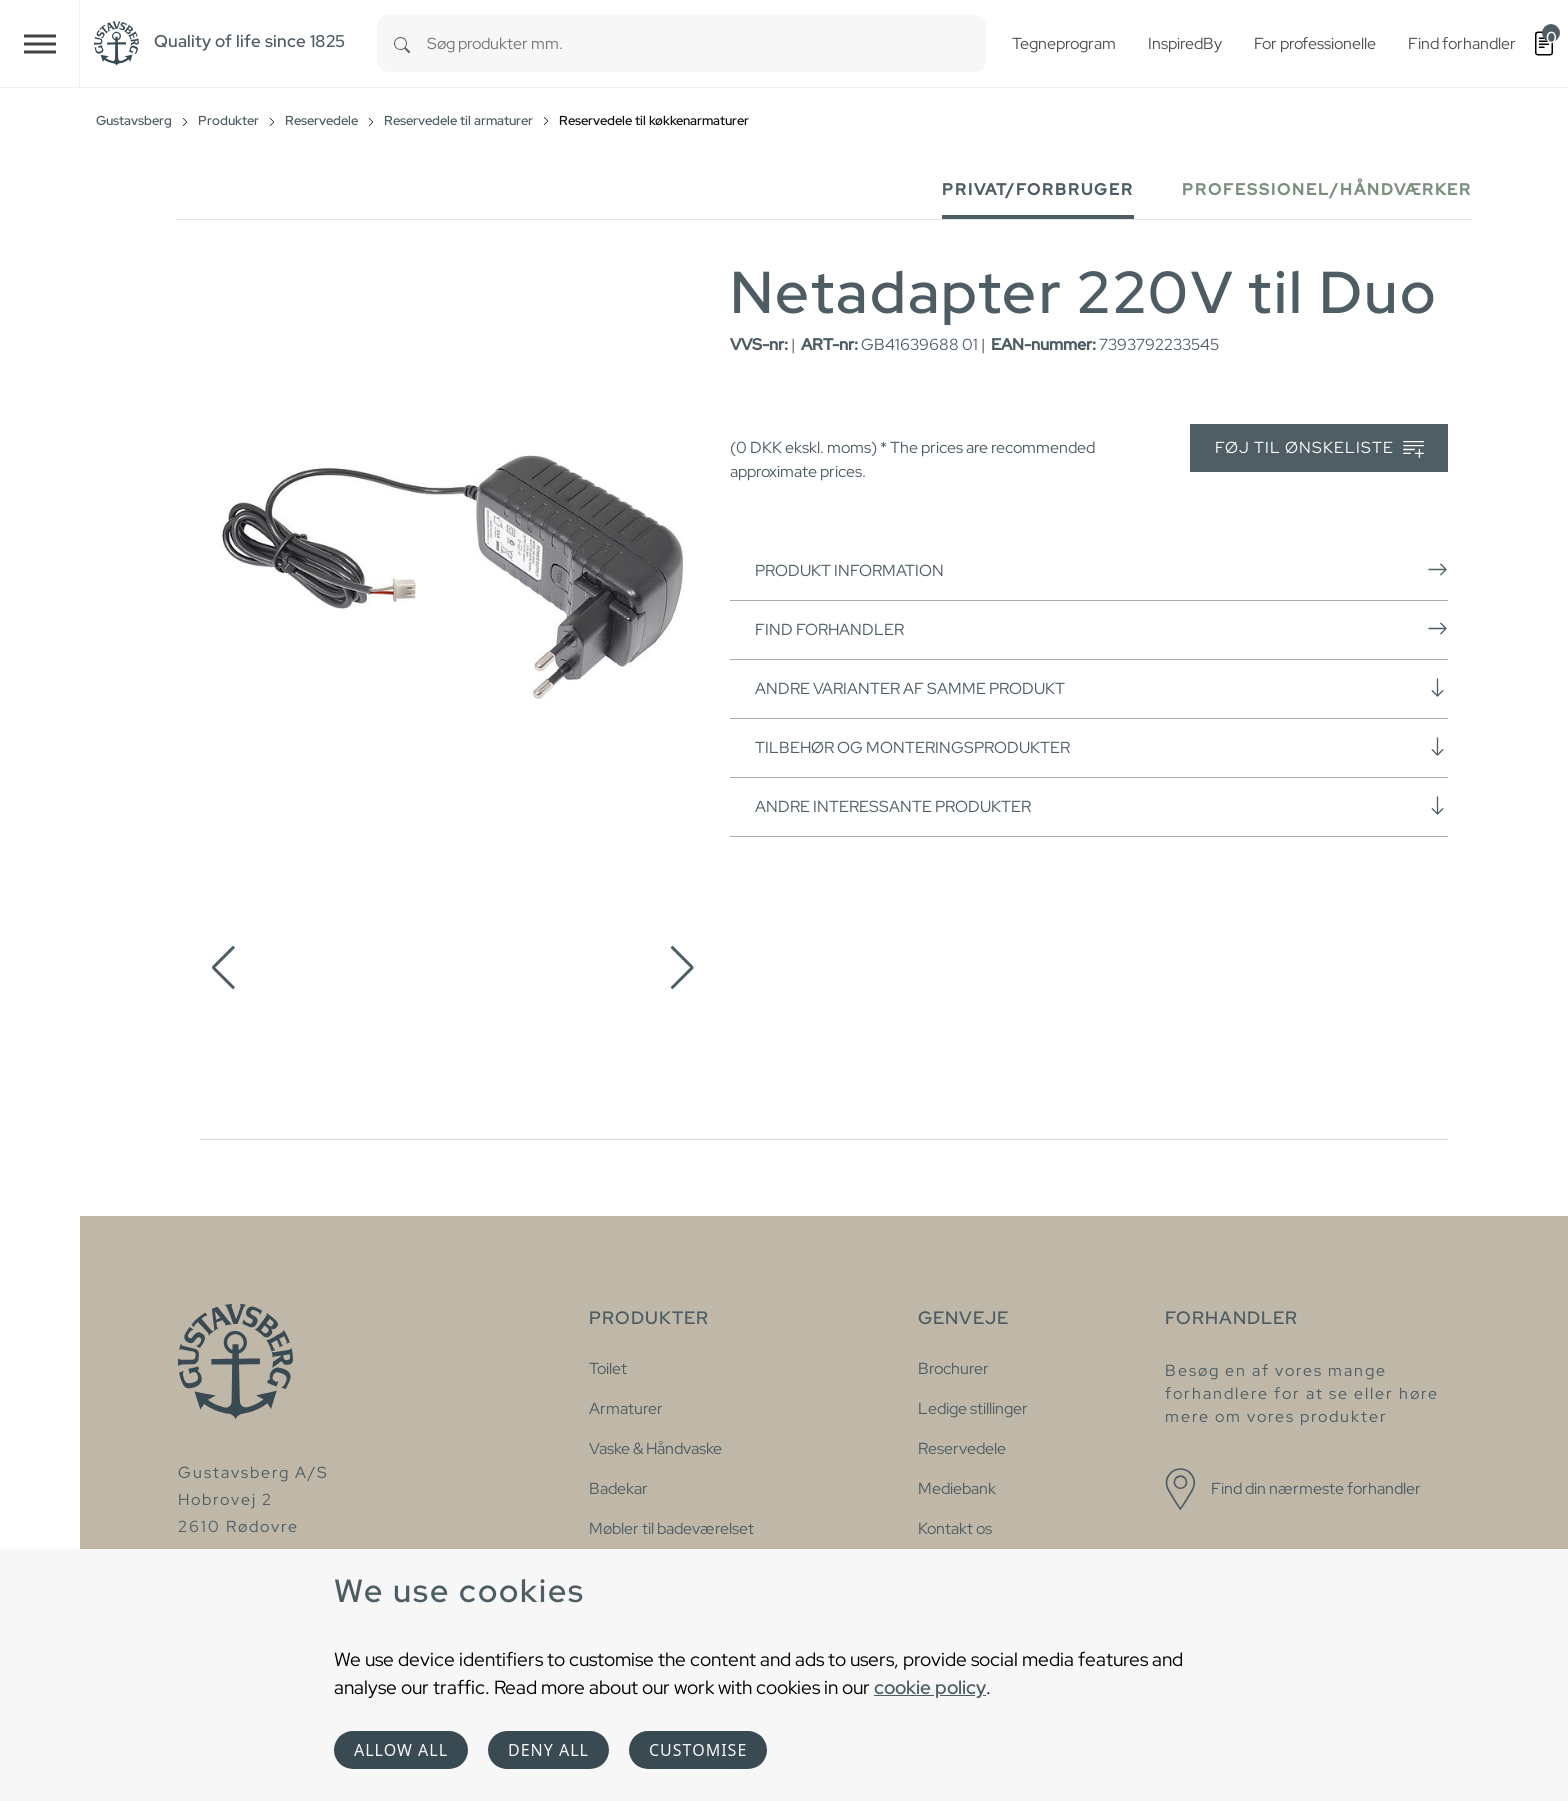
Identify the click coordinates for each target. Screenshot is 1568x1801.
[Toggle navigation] (40, 43)
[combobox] (706, 43)
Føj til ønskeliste (1319, 448)
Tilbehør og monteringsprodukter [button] (1101, 747)
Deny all (548, 1750)
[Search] (402, 43)
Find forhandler (1101, 629)
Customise (698, 1750)
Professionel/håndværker (1327, 189)
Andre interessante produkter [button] (1101, 806)
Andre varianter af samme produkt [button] (1101, 688)
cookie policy (930, 1687)
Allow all (401, 1750)
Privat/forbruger (1038, 189)
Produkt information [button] (1101, 570)
